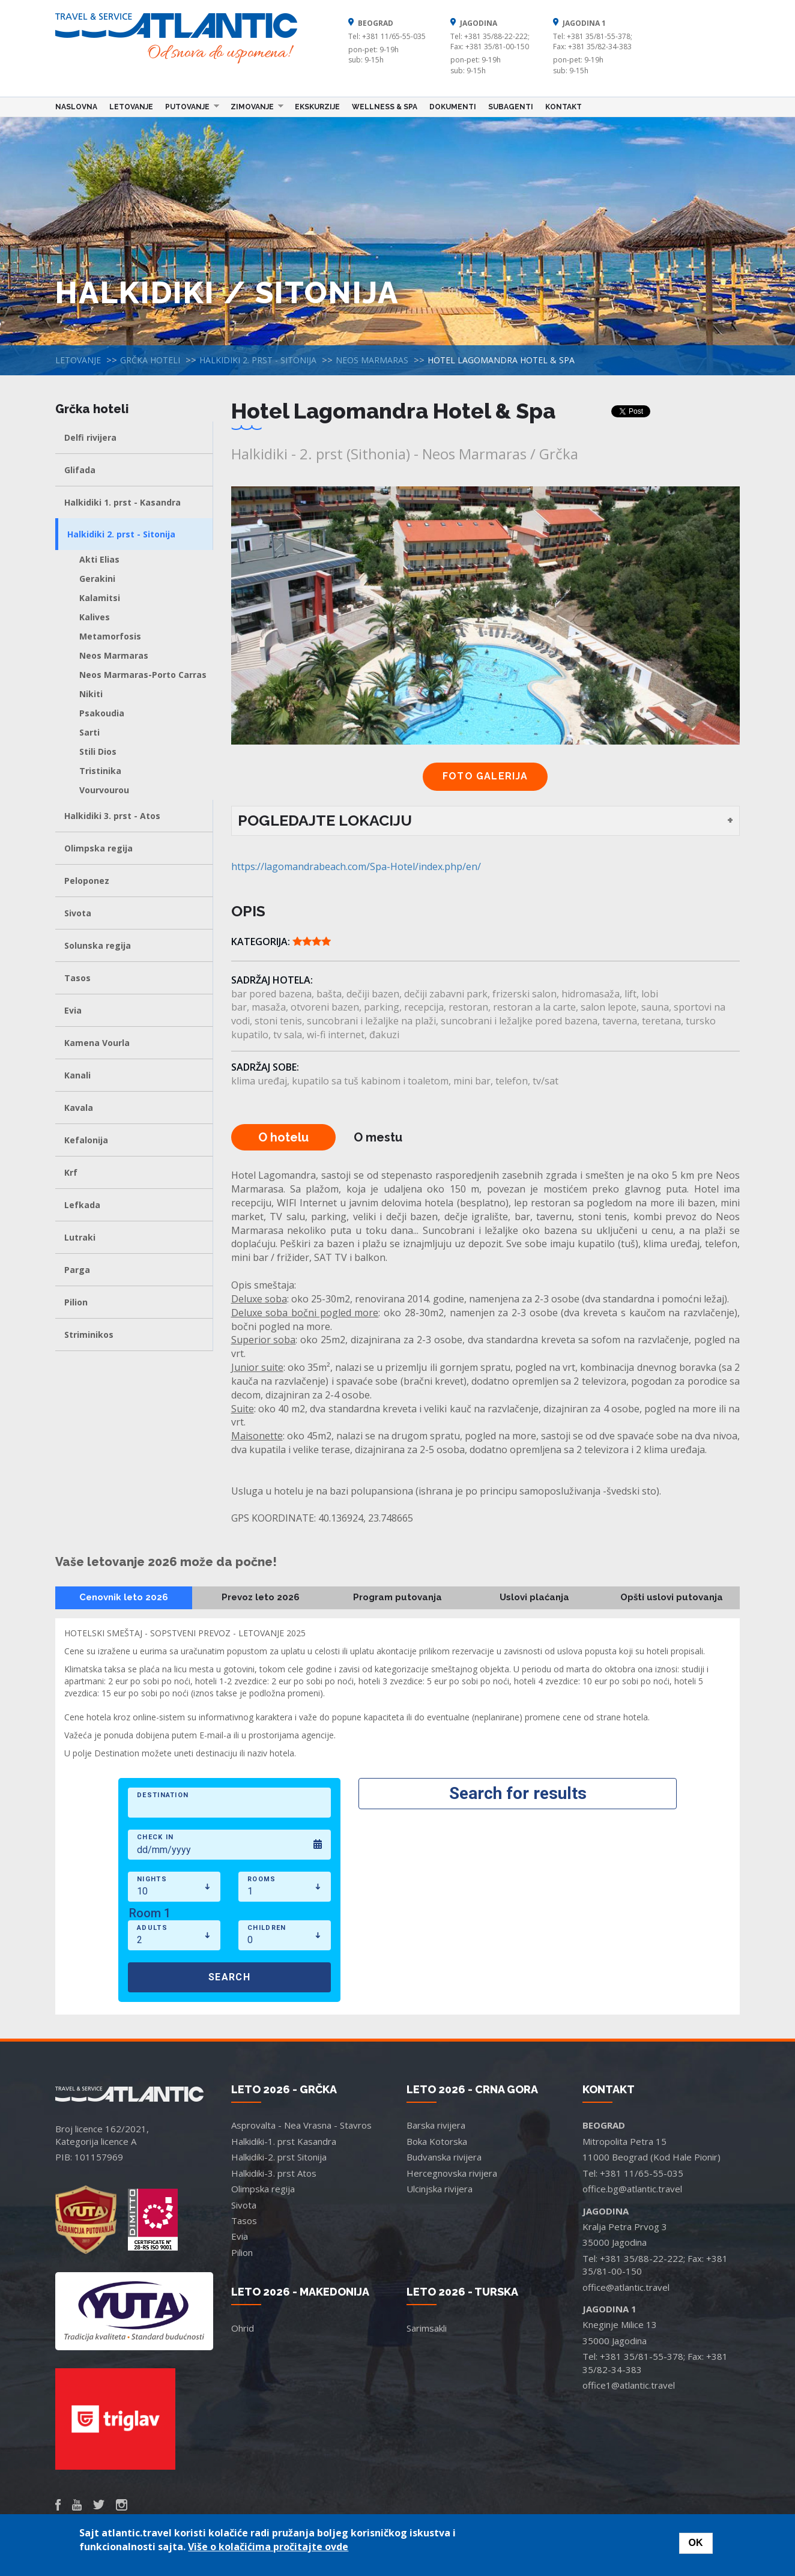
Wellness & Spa (384, 107)
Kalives (94, 617)
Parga (77, 1269)
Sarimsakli (427, 2328)
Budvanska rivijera (444, 2157)
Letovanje (131, 107)
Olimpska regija (98, 848)
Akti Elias (99, 559)
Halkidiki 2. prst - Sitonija (257, 360)
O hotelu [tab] (283, 1137)
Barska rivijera (436, 2125)
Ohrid (242, 2328)
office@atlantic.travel (626, 2287)
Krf (70, 1172)
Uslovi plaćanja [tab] (534, 1597)
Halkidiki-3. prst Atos (273, 2173)
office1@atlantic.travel (628, 2385)
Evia (73, 1010)
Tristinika (100, 770)
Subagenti (510, 107)
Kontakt (563, 107)
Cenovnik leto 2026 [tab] (123, 1597)
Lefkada (82, 1205)
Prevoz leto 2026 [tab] (261, 1597)
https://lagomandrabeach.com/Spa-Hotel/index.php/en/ (356, 866)
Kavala (78, 1107)
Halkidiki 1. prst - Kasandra (122, 502)
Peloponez (86, 880)
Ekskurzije (317, 107)
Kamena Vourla (97, 1042)
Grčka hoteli (150, 360)
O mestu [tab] (378, 1137)
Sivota (77, 913)
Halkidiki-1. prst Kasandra (283, 2141)
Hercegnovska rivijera (452, 2173)
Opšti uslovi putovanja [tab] (671, 1597)
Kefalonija (86, 1140)
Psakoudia (101, 713)
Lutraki (79, 1237)
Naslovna (76, 107)
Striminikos (88, 1334)
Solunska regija (97, 945)
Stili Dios (97, 751)
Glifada (79, 470)
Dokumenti (452, 107)
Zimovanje (254, 106)
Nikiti (91, 694)
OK (696, 2543)
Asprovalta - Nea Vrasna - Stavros (301, 2125)
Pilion (76, 1302)
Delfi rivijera (90, 437)
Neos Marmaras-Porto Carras (143, 674)
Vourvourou (104, 790)
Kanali (77, 1075)
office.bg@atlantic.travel (632, 2189)
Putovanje (189, 106)
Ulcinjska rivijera (440, 2189)
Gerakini (97, 578)
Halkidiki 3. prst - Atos (112, 815)
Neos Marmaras (372, 360)
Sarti (89, 732)
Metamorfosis (110, 636)
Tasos (77, 978)
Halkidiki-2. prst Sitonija (279, 2157)
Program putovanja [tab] (397, 1597)
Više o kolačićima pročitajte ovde (268, 2546)
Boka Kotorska (437, 2141)
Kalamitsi (99, 597)
